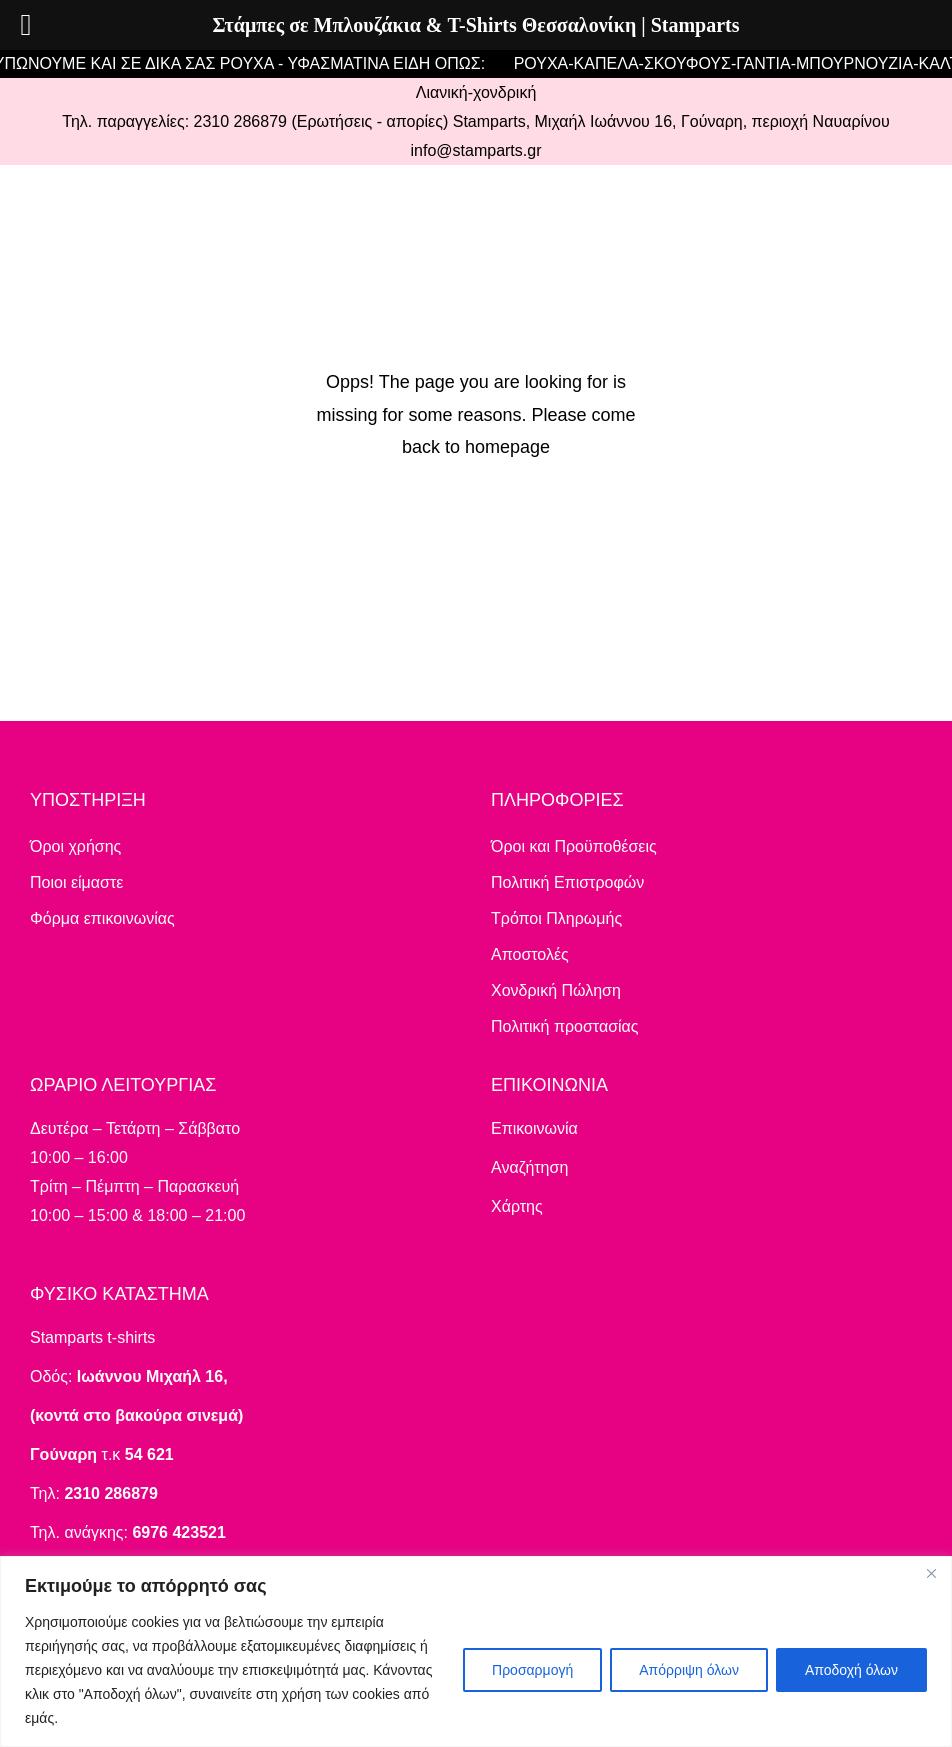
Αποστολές (530, 954)
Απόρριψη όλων (689, 1670)
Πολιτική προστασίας (565, 1026)
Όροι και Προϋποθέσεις (574, 846)
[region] (476, 1651)
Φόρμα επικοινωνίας (102, 918)
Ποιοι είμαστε (76, 882)
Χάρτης (517, 1206)
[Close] (931, 1573)
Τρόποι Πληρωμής (556, 918)
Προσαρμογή (532, 1670)
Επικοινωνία (534, 1128)
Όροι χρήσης (75, 846)
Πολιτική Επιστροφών (567, 882)
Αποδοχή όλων (851, 1670)
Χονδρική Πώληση (556, 990)
